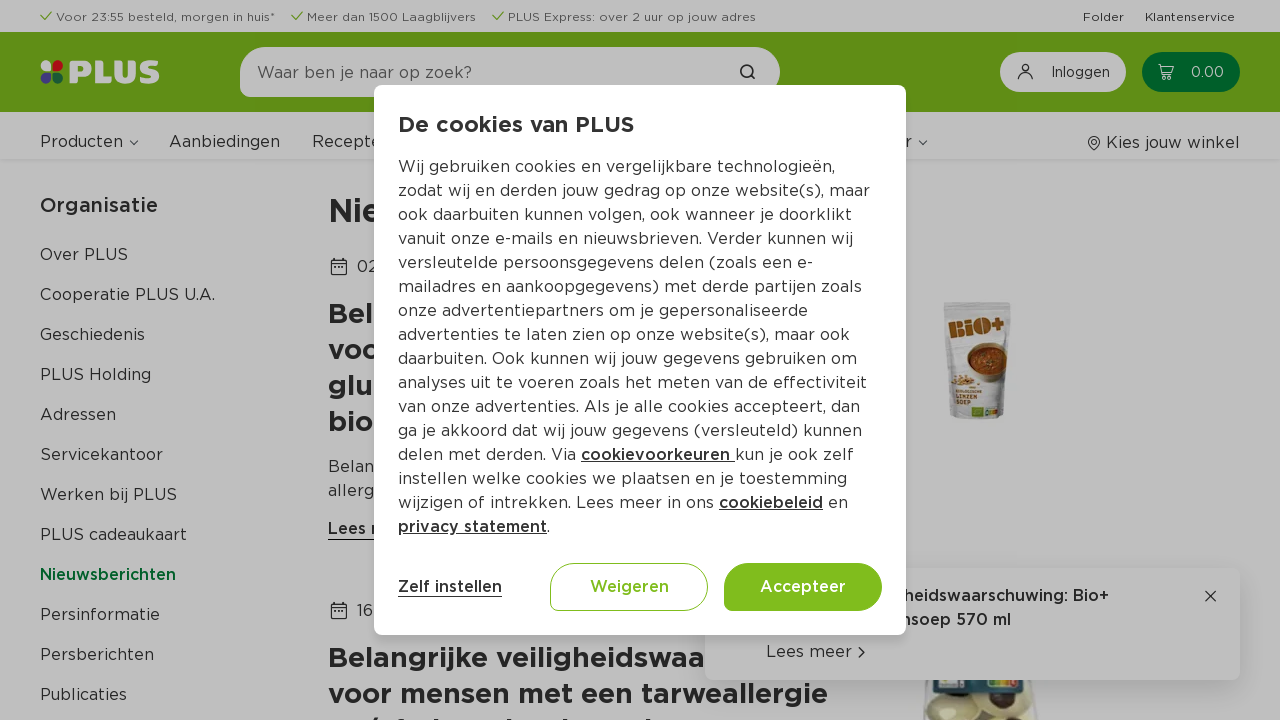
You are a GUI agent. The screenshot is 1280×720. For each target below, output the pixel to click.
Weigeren (629, 586)
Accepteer (803, 586)
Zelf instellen (450, 586)
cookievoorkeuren (658, 454)
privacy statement (472, 526)
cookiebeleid (771, 502)
